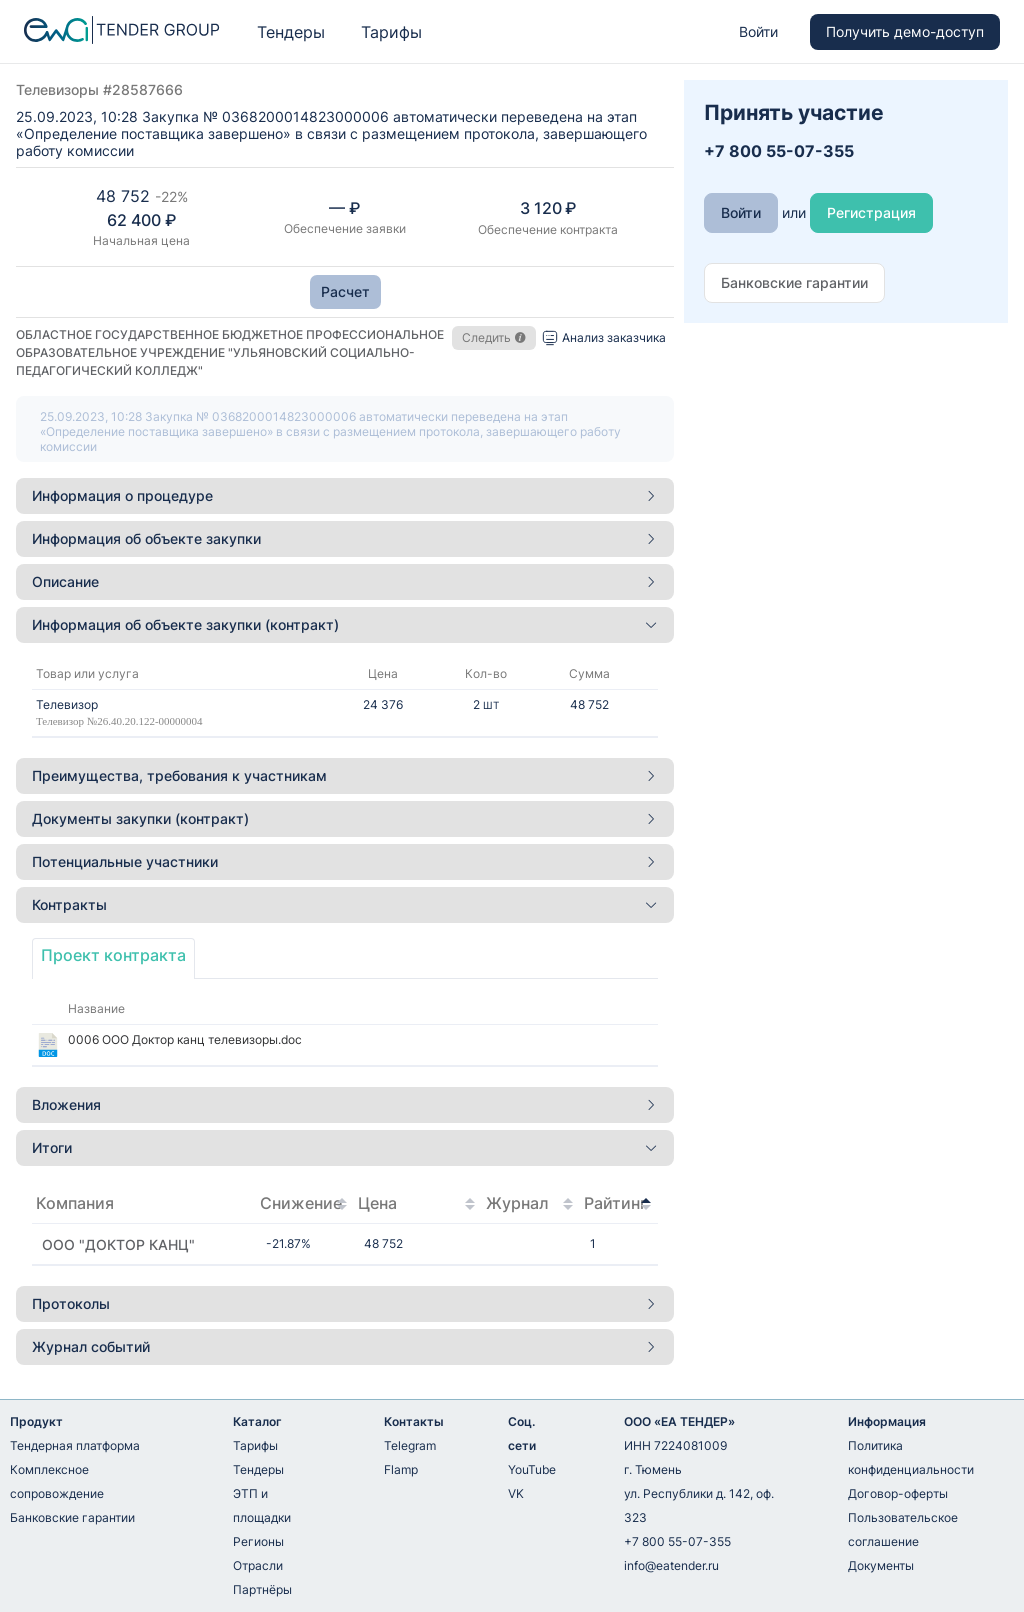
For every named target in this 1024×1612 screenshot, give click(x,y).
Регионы (258, 1541)
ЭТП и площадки (262, 1505)
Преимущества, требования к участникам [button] (345, 775)
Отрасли (258, 1565)
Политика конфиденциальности (911, 1457)
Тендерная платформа (75, 1445)
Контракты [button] (345, 904)
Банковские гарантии (72, 1517)
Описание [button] (345, 581)
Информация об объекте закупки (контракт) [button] (345, 624)
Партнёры (262, 1589)
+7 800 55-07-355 (677, 1541)
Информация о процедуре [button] (345, 495)
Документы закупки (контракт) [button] (345, 818)
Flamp (401, 1469)
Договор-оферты (898, 1493)
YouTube (532, 1469)
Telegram (410, 1445)
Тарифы (391, 32)
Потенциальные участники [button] (345, 861)
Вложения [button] (345, 1104)
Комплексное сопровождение (57, 1481)
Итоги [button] (345, 1147)
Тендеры (291, 32)
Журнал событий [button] (345, 1346)
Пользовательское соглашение (903, 1529)
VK (516, 1493)
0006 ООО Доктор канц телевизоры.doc (185, 1039)
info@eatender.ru (671, 1565)
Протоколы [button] (345, 1303)
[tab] (345, 496)
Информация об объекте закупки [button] (345, 538)
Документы (881, 1565)
